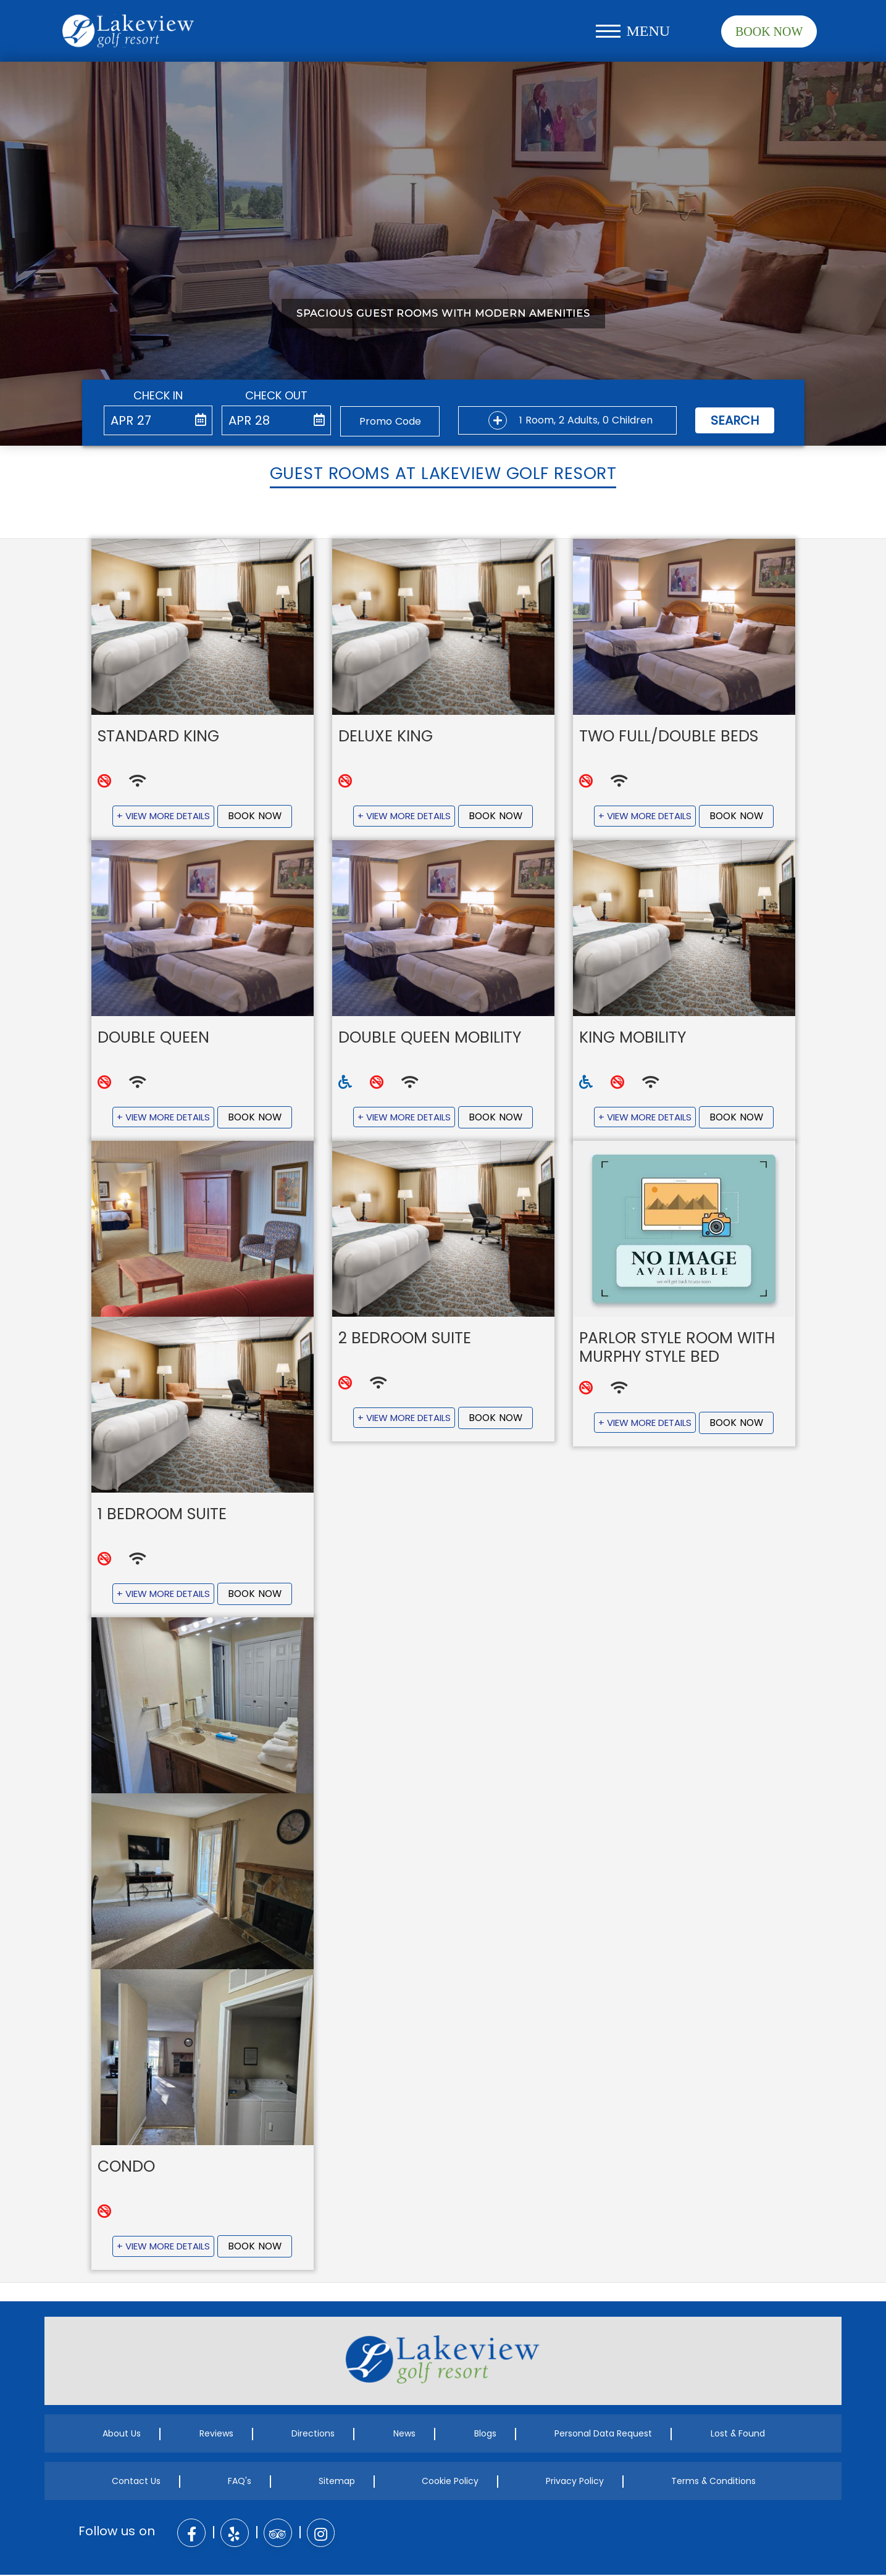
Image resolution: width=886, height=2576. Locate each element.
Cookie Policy (450, 2483)
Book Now (769, 31)
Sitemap (337, 2483)
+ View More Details (162, 815)
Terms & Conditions (713, 2483)
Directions (313, 2435)
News (404, 2435)
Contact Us (136, 2483)
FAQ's (239, 2483)
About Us (121, 2435)
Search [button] (735, 420)
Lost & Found (738, 2435)
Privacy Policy (575, 2483)
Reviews (216, 2435)
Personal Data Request (603, 2435)
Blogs (485, 2435)
